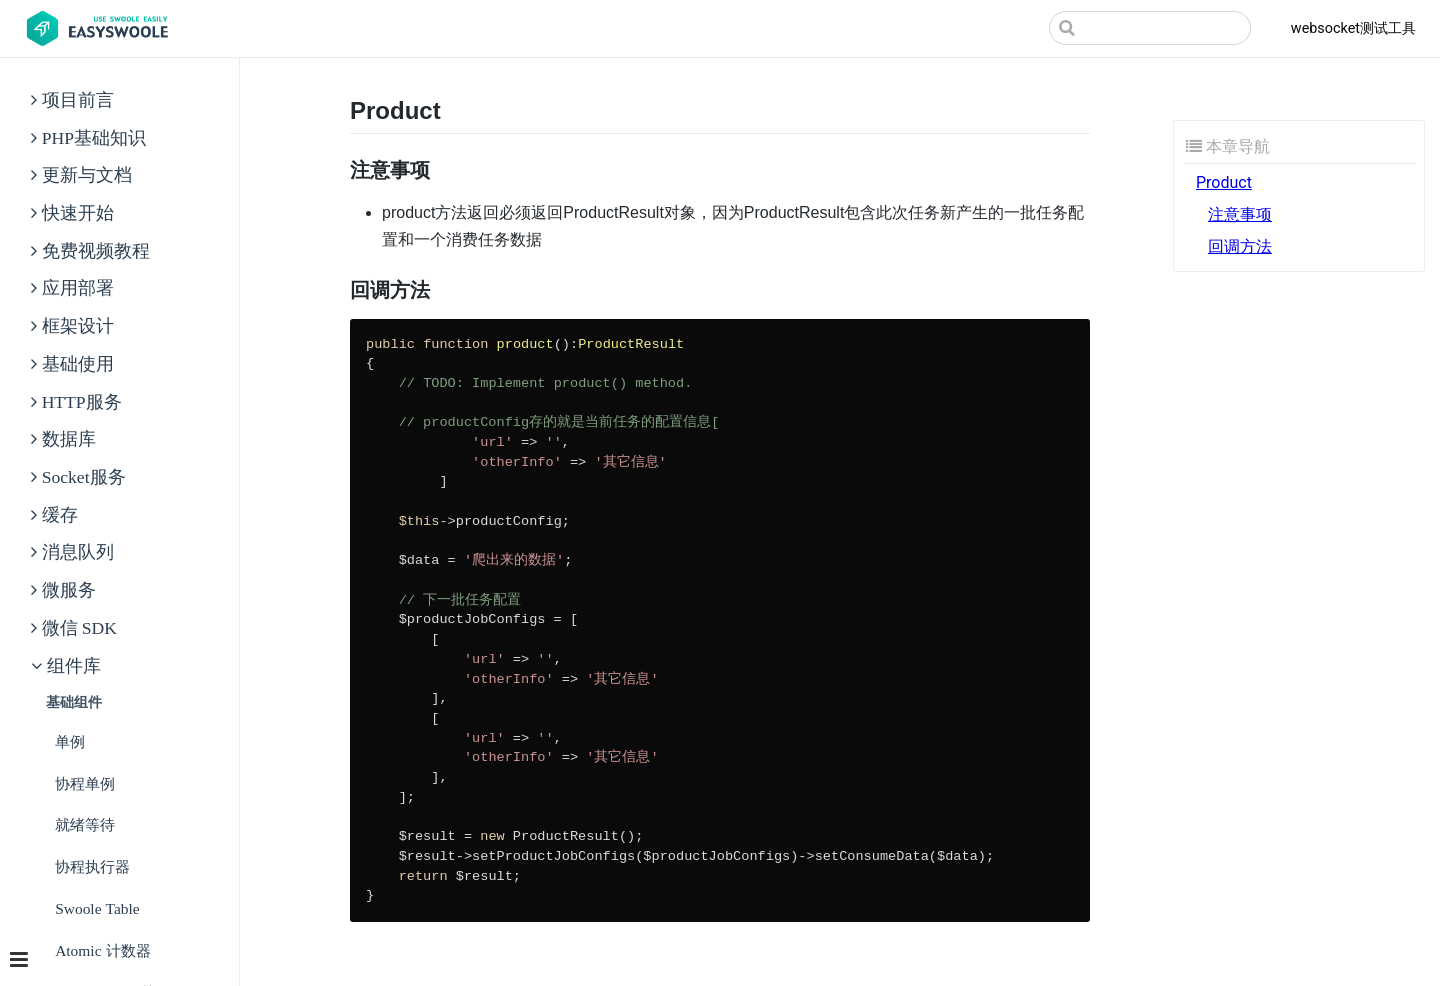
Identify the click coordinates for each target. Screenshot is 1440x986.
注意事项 (1240, 214)
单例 (70, 741)
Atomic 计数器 (102, 950)
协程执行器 (92, 866)
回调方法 (1240, 246)
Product (1224, 182)
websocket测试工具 (1353, 28)
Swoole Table (97, 908)
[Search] (1150, 28)
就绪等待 (85, 824)
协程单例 (85, 783)
